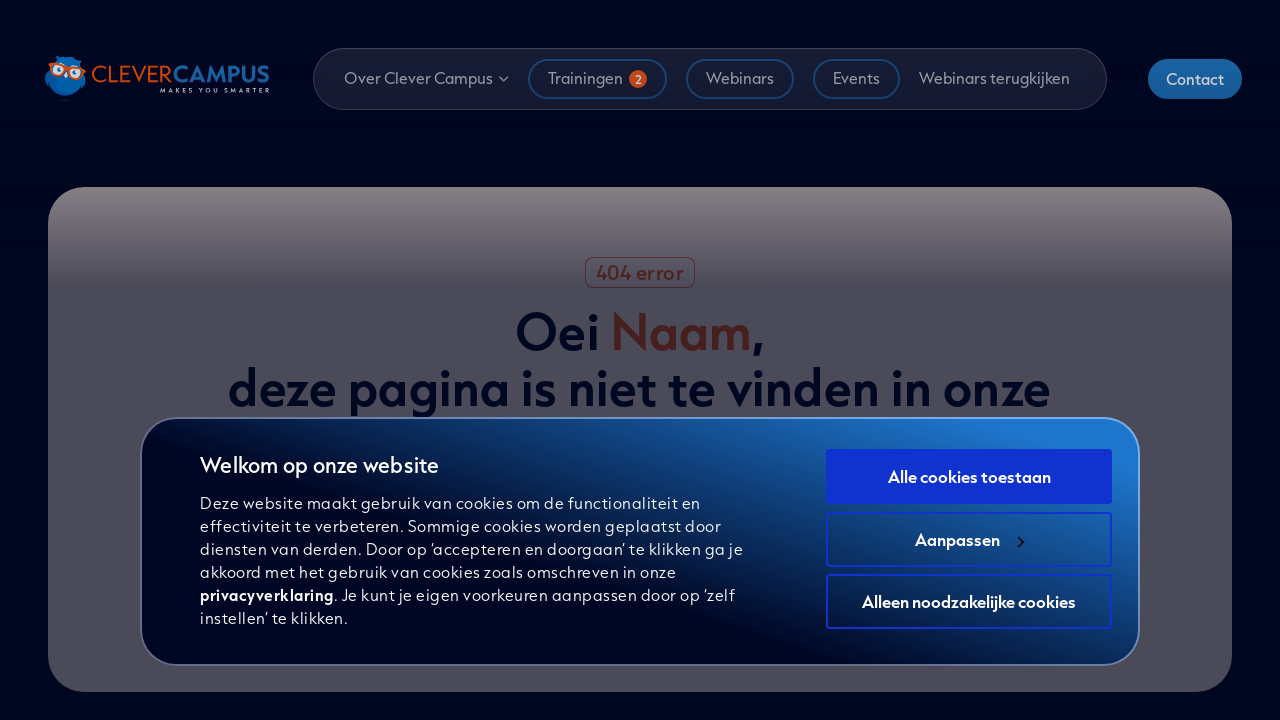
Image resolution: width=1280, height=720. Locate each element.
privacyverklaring (267, 595)
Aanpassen (969, 539)
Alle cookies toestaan (969, 476)
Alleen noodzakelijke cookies (969, 601)
